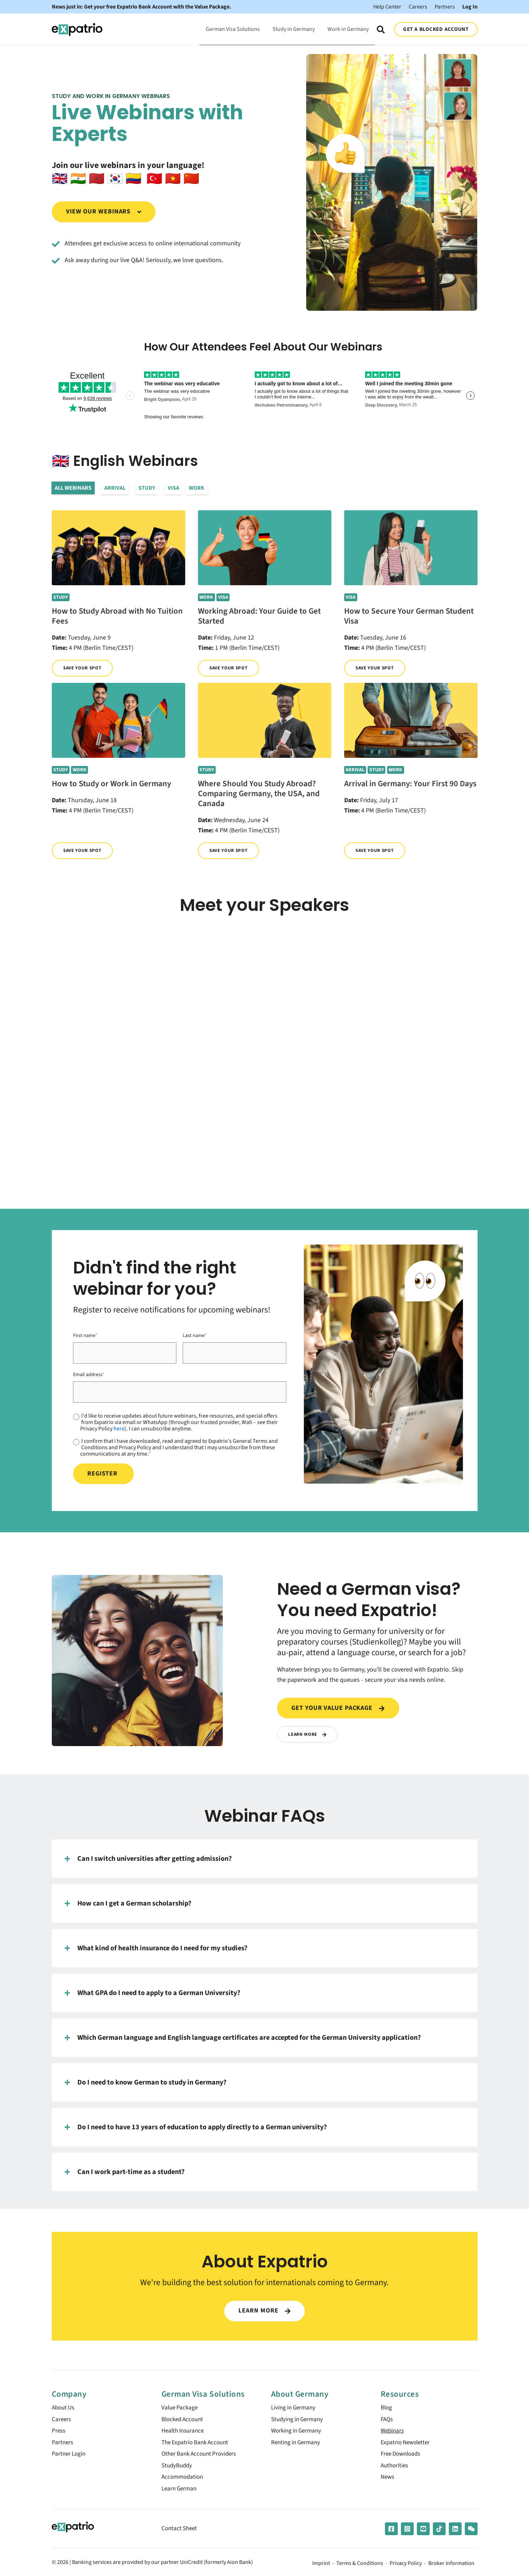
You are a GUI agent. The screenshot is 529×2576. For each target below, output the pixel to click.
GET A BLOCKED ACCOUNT (436, 29)
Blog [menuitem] (387, 2408)
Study (147, 488)
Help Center (387, 6)
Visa (174, 488)
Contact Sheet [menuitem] (180, 2533)
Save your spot (83, 668)
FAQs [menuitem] (387, 2420)
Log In (470, 6)
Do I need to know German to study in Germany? (145, 2082)
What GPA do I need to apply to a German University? (152, 1993)
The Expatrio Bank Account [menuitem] (197, 2444)
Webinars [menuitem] (393, 2432)
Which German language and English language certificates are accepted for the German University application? (243, 2037)
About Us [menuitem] (64, 2408)
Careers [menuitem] (62, 2420)
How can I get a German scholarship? (128, 1903)
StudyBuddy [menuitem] (177, 2469)
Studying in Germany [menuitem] (299, 2420)
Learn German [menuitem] (180, 2493)
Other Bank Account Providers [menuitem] (201, 2456)
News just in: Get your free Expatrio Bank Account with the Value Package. (141, 6)
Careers (418, 6)
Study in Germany (293, 29)
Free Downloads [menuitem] (402, 2456)
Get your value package (338, 1707)
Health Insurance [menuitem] (184, 2432)
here (119, 1429)
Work (197, 488)
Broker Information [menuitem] (451, 2568)
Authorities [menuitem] (395, 2469)
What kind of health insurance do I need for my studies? (156, 1948)
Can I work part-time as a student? (124, 2171)
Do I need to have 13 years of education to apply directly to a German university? (196, 2127)
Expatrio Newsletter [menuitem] (407, 2444)
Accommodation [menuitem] (183, 2481)
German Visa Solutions (233, 29)
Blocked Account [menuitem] (184, 2420)
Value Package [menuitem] (180, 2408)
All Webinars (73, 488)
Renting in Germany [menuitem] (297, 2444)
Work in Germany (348, 29)
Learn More (308, 1734)
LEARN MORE (264, 2310)
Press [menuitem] (59, 2432)
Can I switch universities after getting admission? (148, 1858)
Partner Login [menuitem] (70, 2456)
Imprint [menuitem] (321, 2568)
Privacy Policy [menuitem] (406, 2568)
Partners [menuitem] (63, 2444)
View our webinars (103, 211)
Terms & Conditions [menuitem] (359, 2568)
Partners (445, 6)
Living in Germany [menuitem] (295, 2408)
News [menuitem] (388, 2481)
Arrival (115, 488)
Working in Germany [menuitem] (298, 2432)
